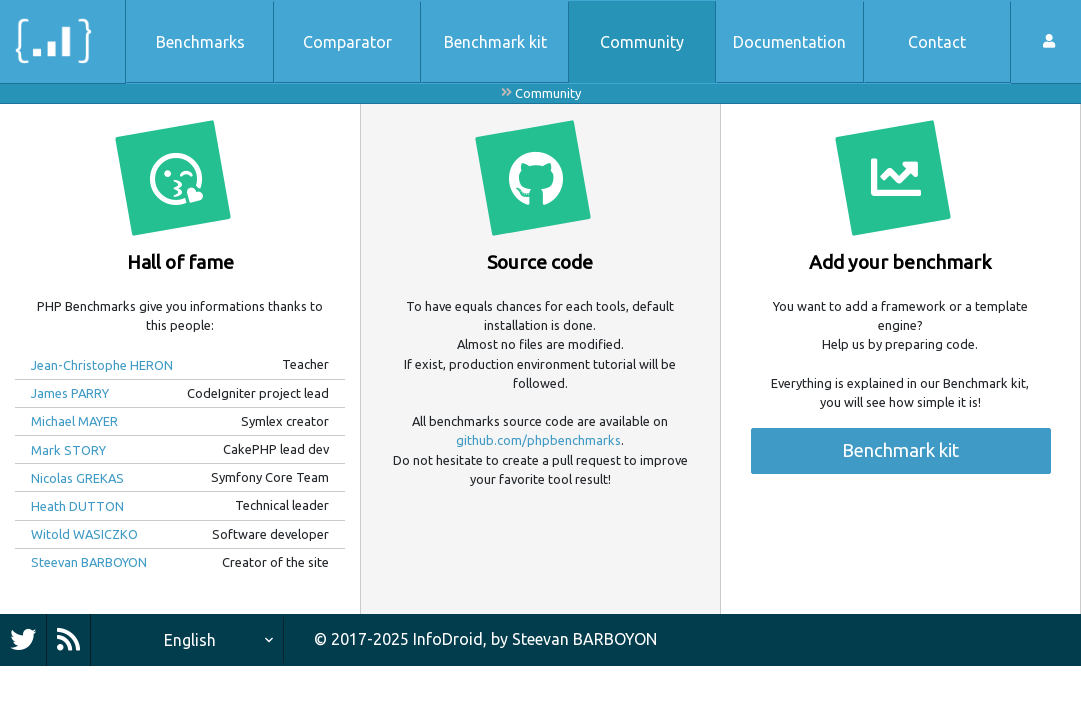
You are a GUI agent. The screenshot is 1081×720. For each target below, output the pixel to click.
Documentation (789, 42)
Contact (937, 42)
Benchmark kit (495, 42)
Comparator (347, 42)
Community (642, 42)
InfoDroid (448, 639)
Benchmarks (200, 42)
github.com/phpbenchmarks (538, 440)
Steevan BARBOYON (584, 639)
